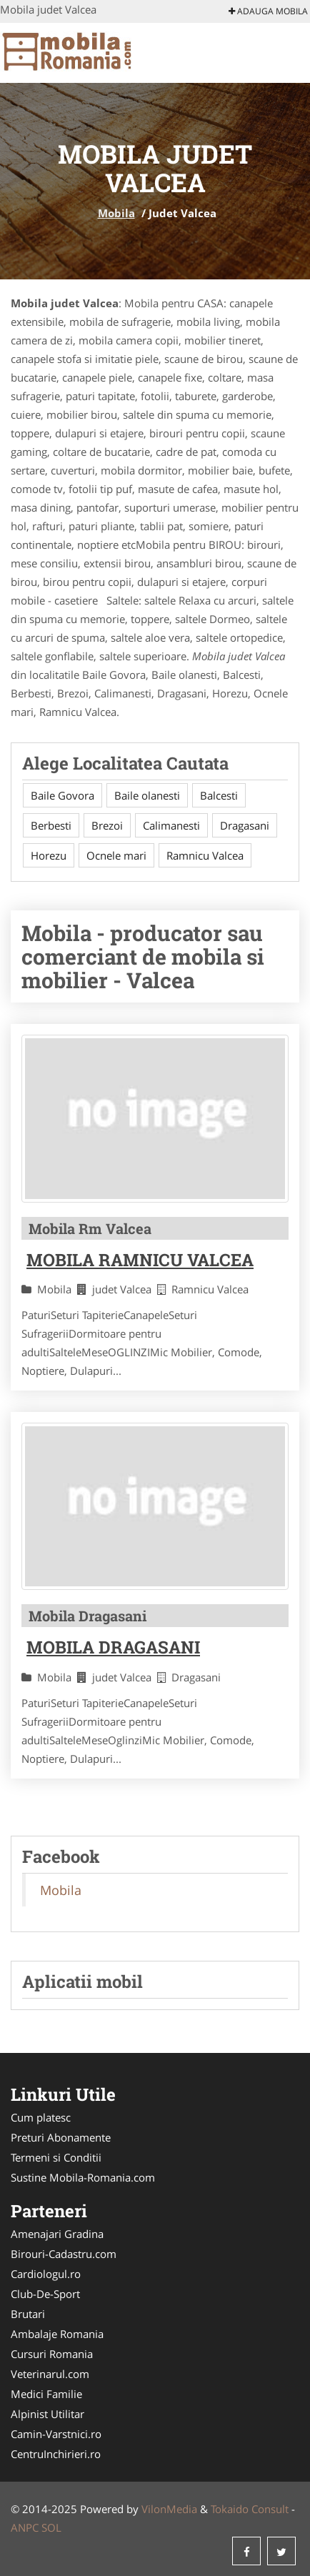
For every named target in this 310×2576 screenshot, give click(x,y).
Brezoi (107, 825)
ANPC (25, 2527)
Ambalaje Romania (57, 2333)
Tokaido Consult (250, 2509)
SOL (51, 2527)
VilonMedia (169, 2509)
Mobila (116, 213)
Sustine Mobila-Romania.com (83, 2177)
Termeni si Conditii (56, 2157)
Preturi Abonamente (61, 2137)
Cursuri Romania (52, 2353)
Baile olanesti (147, 795)
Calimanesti (171, 825)
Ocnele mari (116, 855)
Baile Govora (62, 795)
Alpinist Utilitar (47, 2413)
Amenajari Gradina (57, 2233)
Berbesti (51, 825)
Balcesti (219, 795)
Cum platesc (41, 2117)
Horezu (48, 855)
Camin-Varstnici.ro (56, 2433)
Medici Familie (46, 2393)
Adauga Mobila (268, 11)
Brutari (28, 2313)
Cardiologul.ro (46, 2273)
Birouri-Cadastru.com (63, 2253)
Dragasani (244, 825)
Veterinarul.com (50, 2373)
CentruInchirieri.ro (56, 2453)
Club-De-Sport (45, 2293)
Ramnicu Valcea (205, 855)
